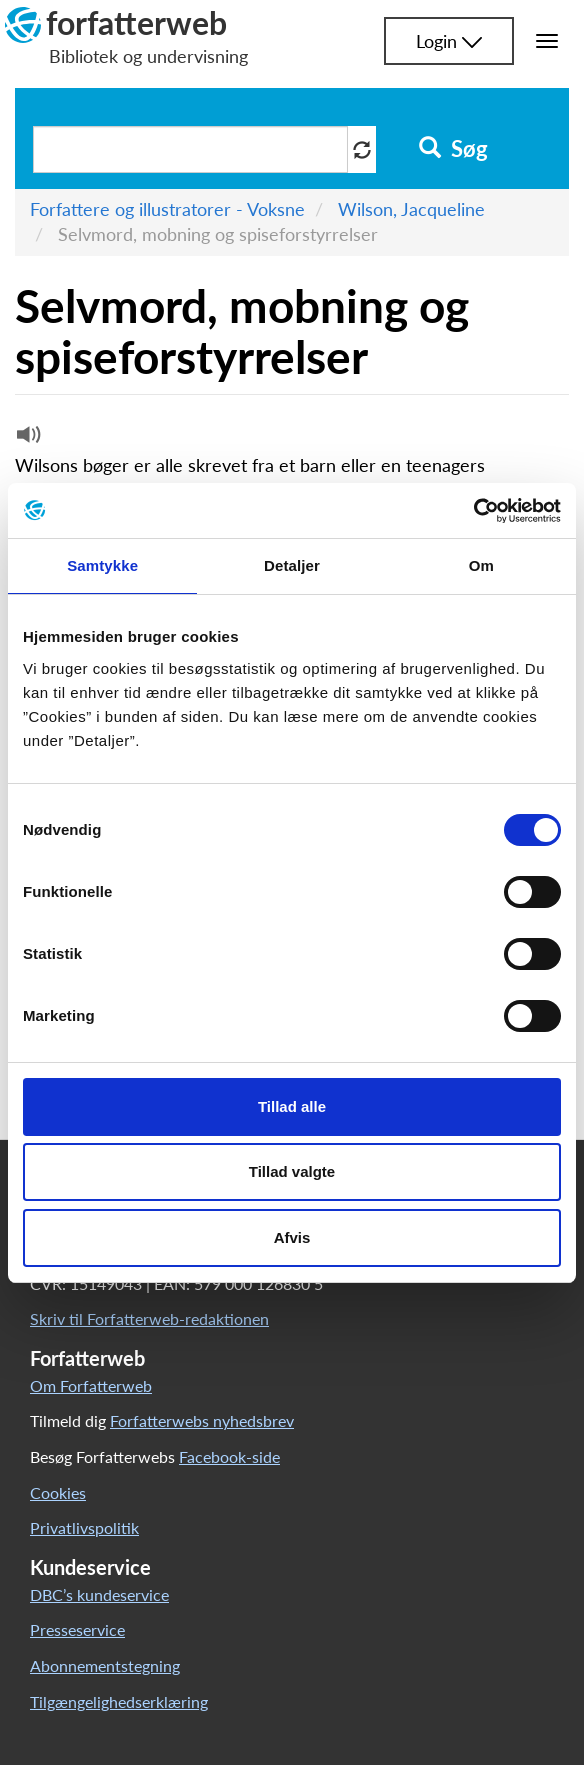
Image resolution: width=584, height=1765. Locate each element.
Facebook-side (229, 1456)
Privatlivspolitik (84, 1527)
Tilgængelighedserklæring (119, 1701)
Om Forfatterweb (91, 1385)
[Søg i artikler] (190, 149)
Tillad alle (292, 1106)
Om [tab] (481, 565)
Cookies (58, 1492)
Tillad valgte (292, 1171)
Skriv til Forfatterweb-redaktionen (149, 1318)
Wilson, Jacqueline (411, 209)
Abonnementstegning (105, 1665)
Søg (453, 149)
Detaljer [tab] (292, 565)
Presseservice (77, 1629)
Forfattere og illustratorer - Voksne (167, 209)
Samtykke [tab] (102, 565)
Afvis (292, 1237)
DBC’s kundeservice (99, 1594)
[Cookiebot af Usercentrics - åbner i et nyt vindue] (473, 511)
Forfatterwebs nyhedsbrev (202, 1420)
